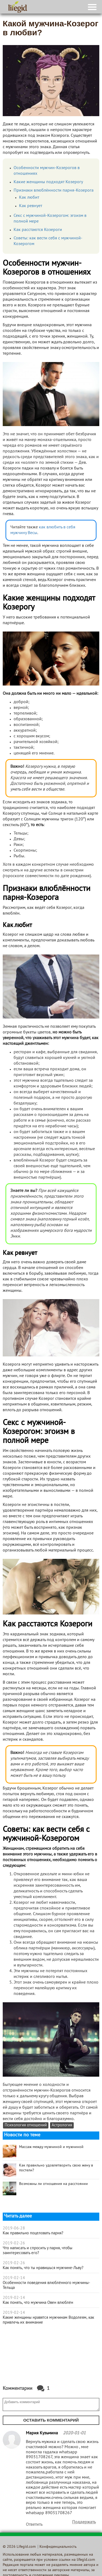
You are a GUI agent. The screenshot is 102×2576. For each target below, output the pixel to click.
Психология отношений (26, 2125)
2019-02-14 (14, 2278)
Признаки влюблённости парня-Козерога (54, 190)
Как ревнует (30, 206)
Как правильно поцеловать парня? (33, 2233)
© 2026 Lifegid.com (19, 2547)
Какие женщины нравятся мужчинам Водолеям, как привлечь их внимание (48, 2320)
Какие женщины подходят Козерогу (48, 182)
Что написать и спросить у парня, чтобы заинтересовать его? (37, 2250)
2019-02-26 (14, 2243)
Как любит (29, 197)
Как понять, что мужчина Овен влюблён (38, 2303)
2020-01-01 (74, 2433)
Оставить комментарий (51, 2420)
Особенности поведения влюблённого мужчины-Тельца (46, 2285)
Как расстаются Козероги (38, 230)
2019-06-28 (14, 2228)
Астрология (62, 2125)
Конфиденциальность (58, 2547)
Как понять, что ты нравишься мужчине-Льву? (43, 2268)
